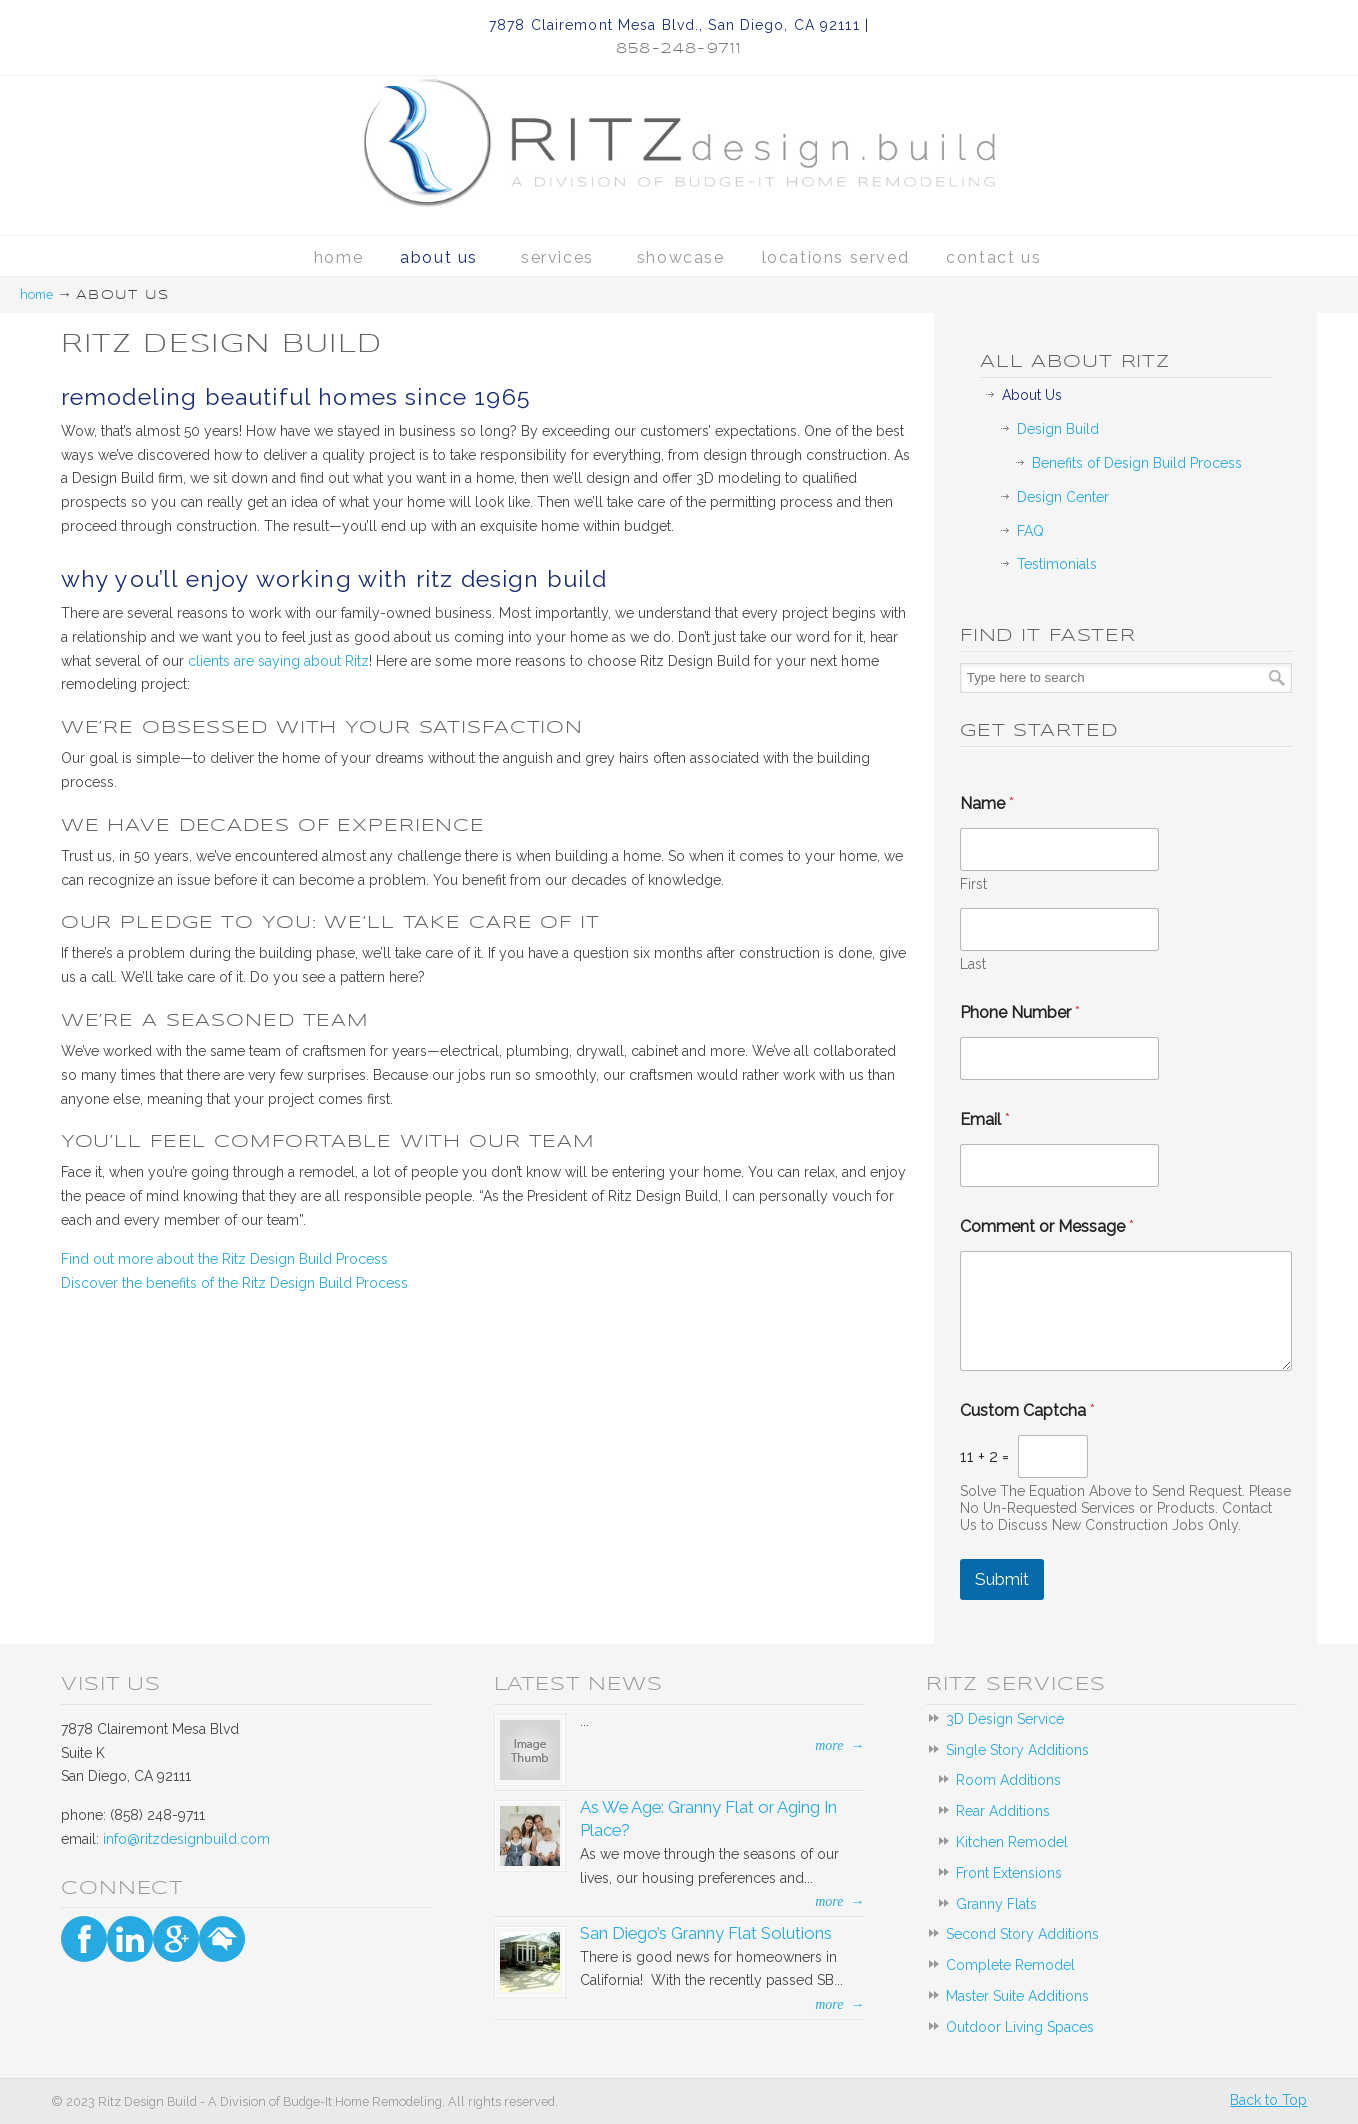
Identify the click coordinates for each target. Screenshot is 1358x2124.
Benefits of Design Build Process (1137, 463)
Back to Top (1268, 2100)
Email (985, 1119)
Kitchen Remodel (1012, 1842)
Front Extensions (1009, 1873)
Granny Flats (996, 1904)
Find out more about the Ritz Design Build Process (224, 1259)
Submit (1002, 1579)
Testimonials (1057, 564)
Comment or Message (1047, 1226)
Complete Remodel (1010, 1965)
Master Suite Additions (1017, 1996)
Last (973, 964)
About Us (1032, 395)
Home (36, 294)
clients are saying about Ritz (278, 661)
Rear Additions (1003, 1811)
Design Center (1063, 497)
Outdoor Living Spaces (1020, 2027)
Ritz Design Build (679, 120)
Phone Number (1020, 1012)
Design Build (1058, 429)
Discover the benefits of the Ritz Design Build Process (234, 1283)
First (973, 884)
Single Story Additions (1017, 1750)
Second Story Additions (1022, 1934)
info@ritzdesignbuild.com (186, 1839)
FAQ (1030, 531)
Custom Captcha (1027, 1410)
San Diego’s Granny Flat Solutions (706, 1933)
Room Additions (1008, 1780)
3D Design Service (1005, 1719)
